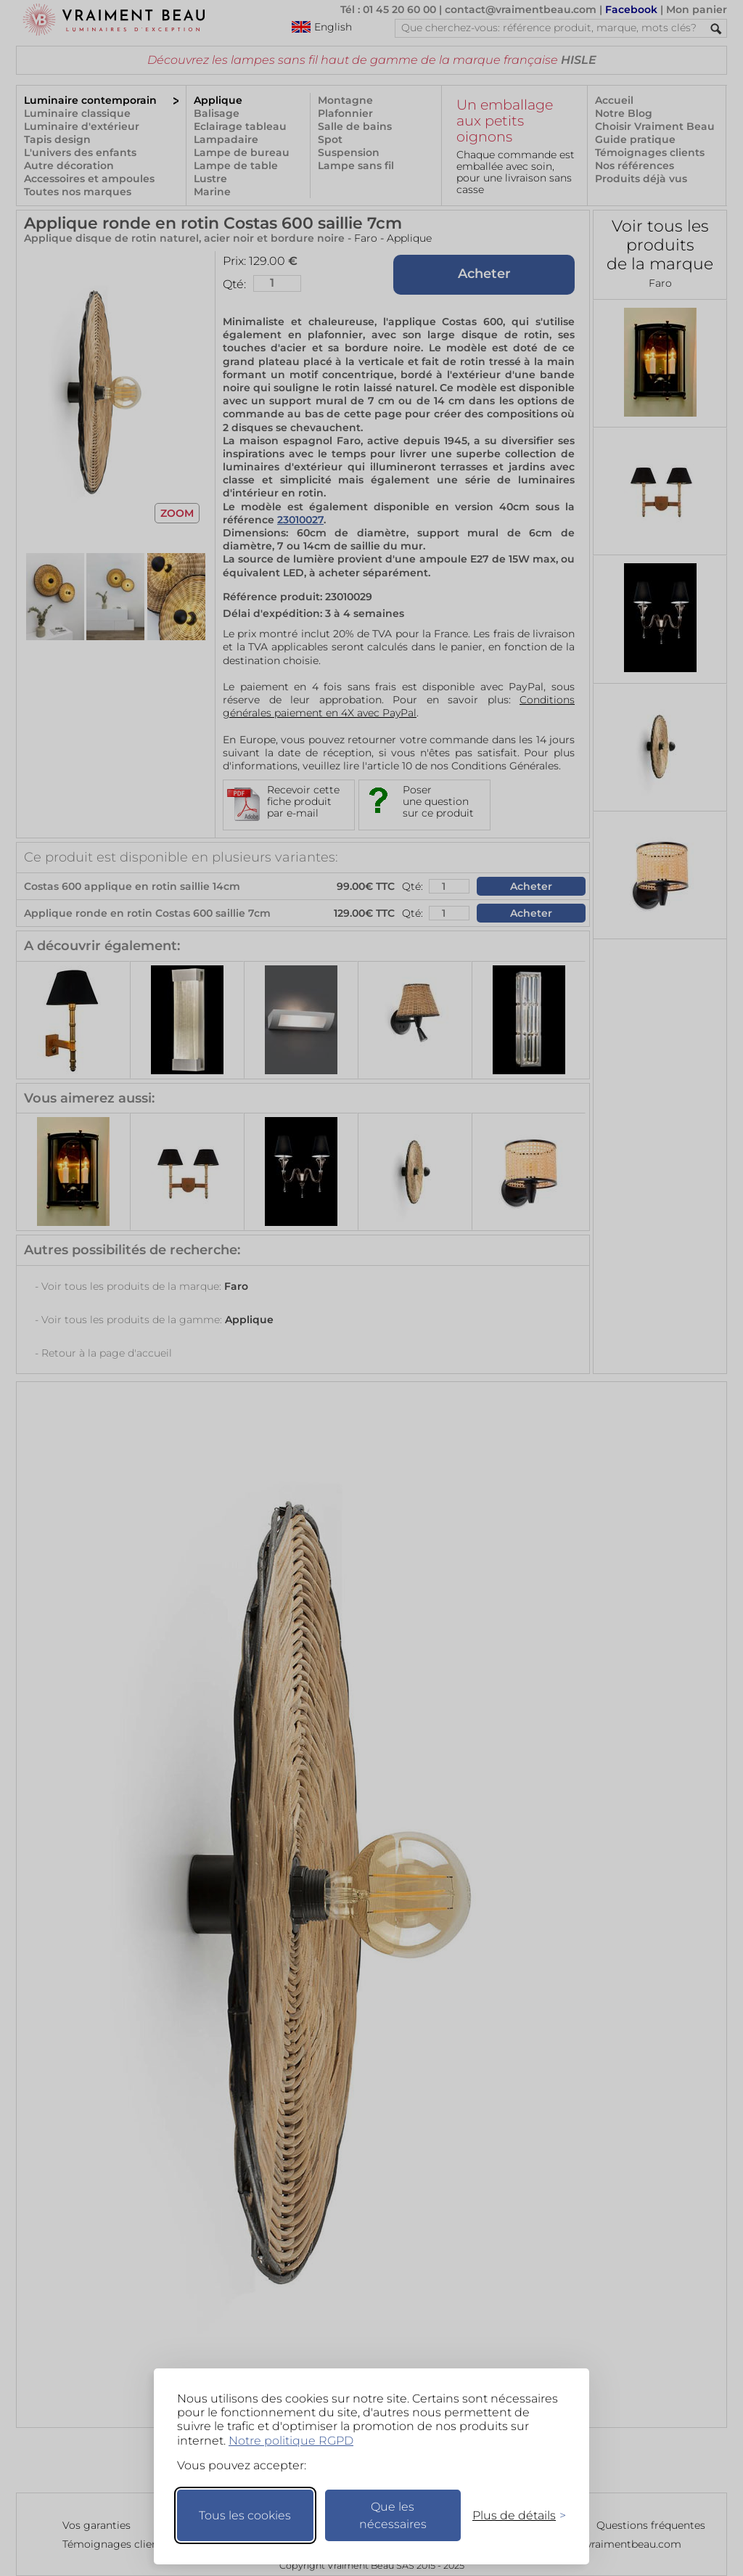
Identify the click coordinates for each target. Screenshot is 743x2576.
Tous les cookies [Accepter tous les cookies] (245, 2515)
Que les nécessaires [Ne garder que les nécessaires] (393, 2515)
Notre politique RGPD (291, 2441)
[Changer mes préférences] (512, 2515)
